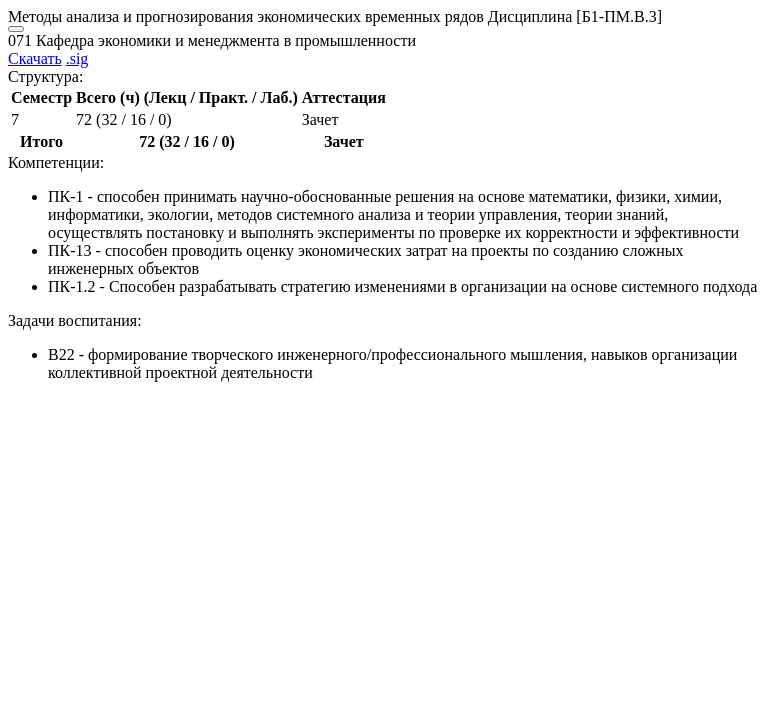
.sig (77, 58)
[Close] (16, 29)
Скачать (35, 58)
